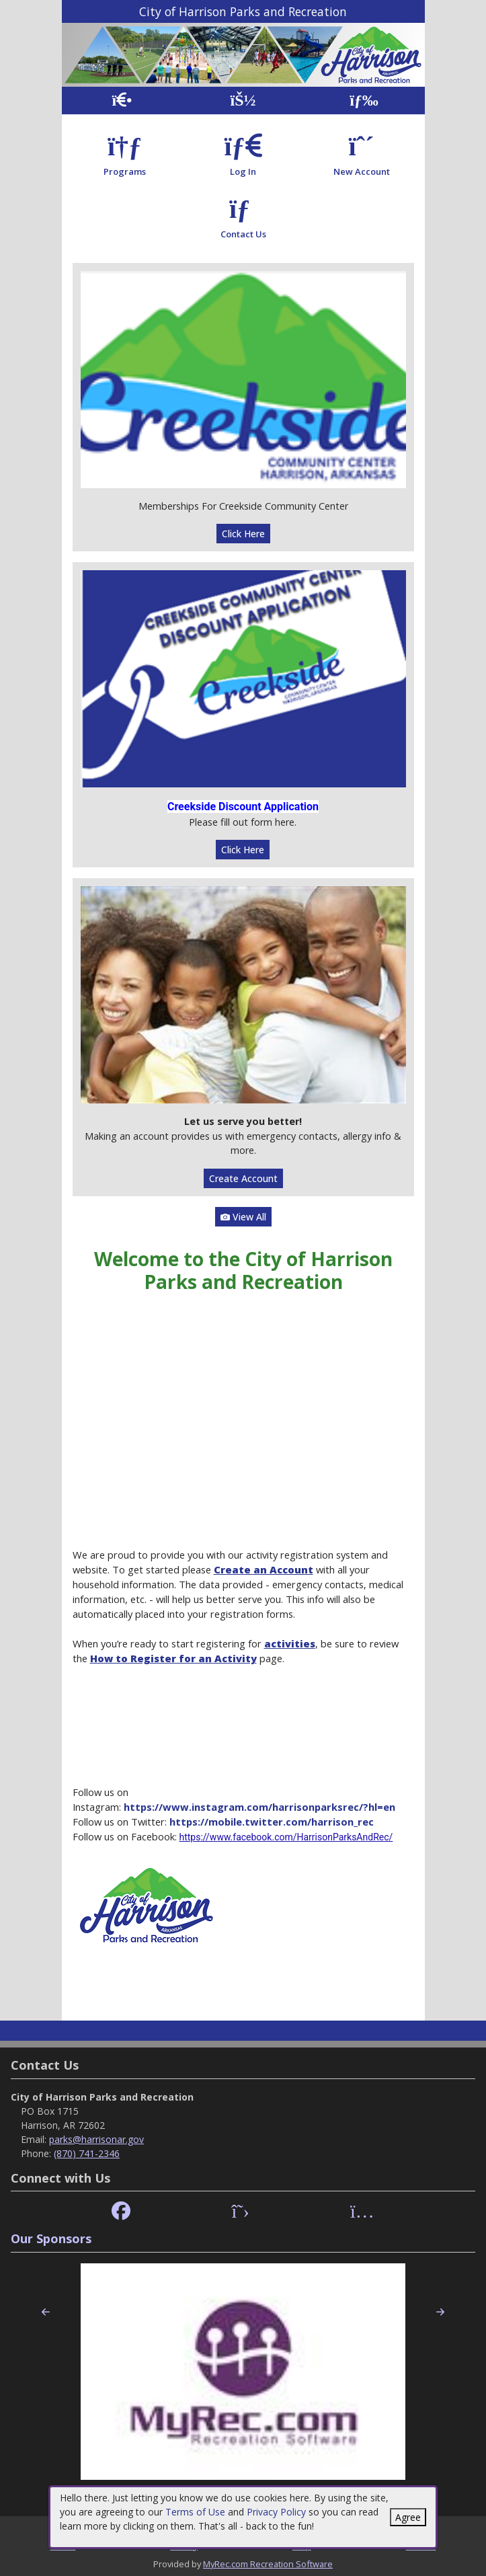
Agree (408, 2517)
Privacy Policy (276, 2511)
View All (243, 1216)
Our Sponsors (51, 2238)
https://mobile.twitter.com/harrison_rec (271, 1821)
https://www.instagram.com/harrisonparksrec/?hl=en (259, 1806)
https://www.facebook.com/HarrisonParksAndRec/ (286, 1837)
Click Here (243, 533)
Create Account (243, 1178)
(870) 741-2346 (87, 2153)
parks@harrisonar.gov (96, 2139)
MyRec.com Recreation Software (268, 2564)
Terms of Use (195, 2511)
